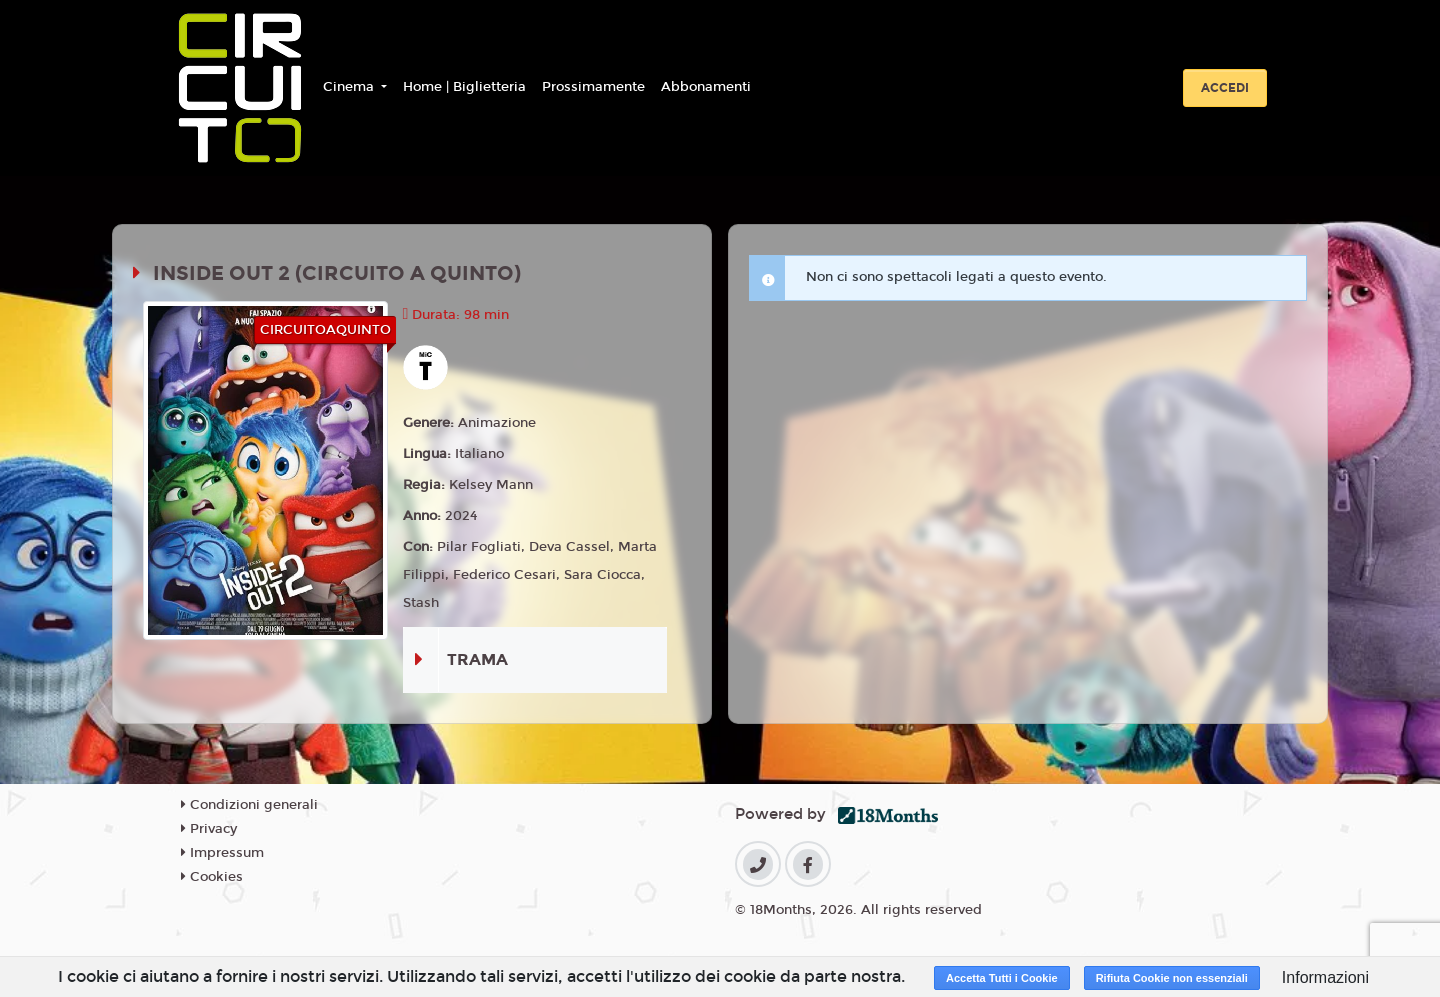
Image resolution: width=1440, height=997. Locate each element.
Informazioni (1325, 977)
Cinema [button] (350, 87)
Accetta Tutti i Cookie (1002, 978)
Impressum (222, 853)
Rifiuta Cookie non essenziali (1172, 978)
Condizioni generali (249, 805)
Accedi (1225, 88)
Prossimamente (593, 87)
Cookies (212, 877)
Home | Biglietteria (464, 87)
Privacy (209, 829)
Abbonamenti (706, 87)
